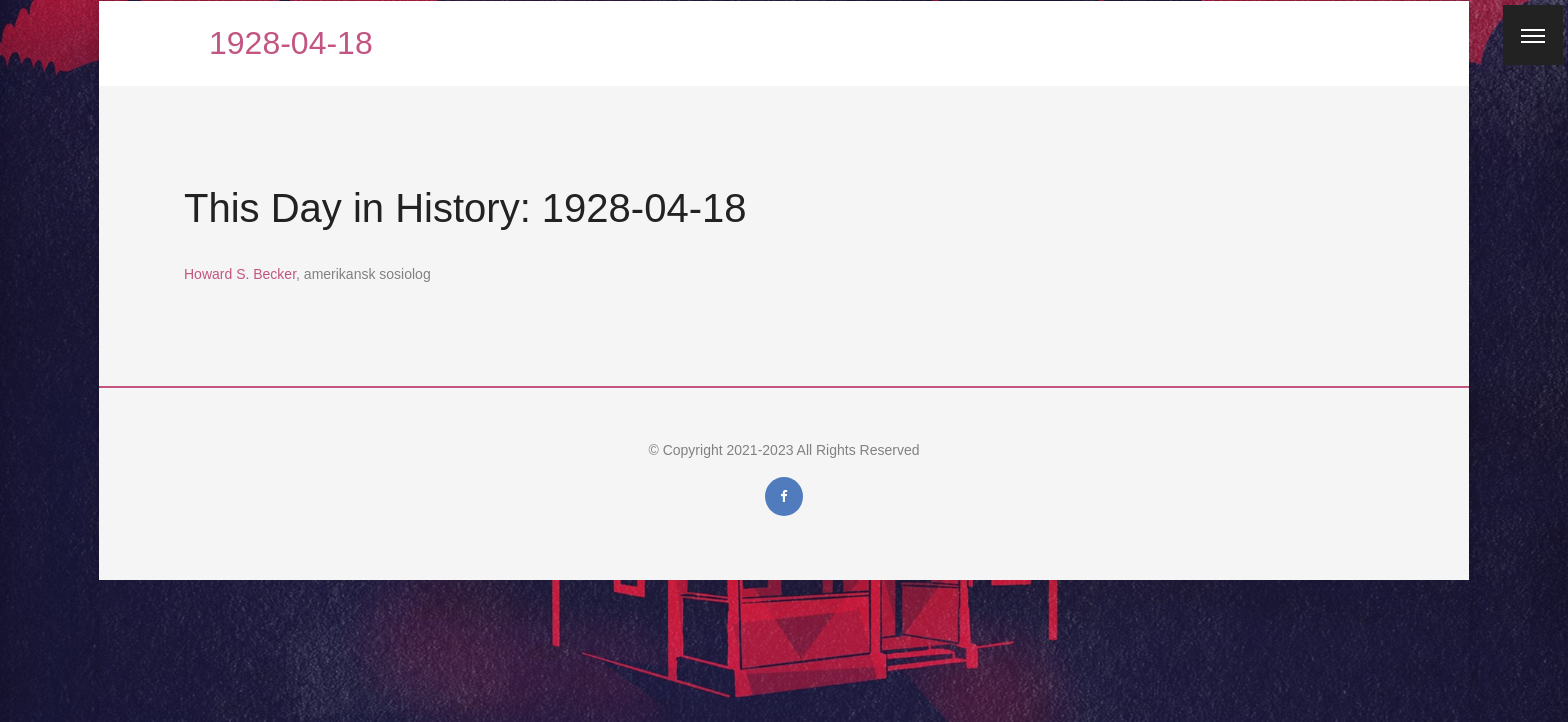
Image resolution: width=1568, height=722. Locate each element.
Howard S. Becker (240, 274)
